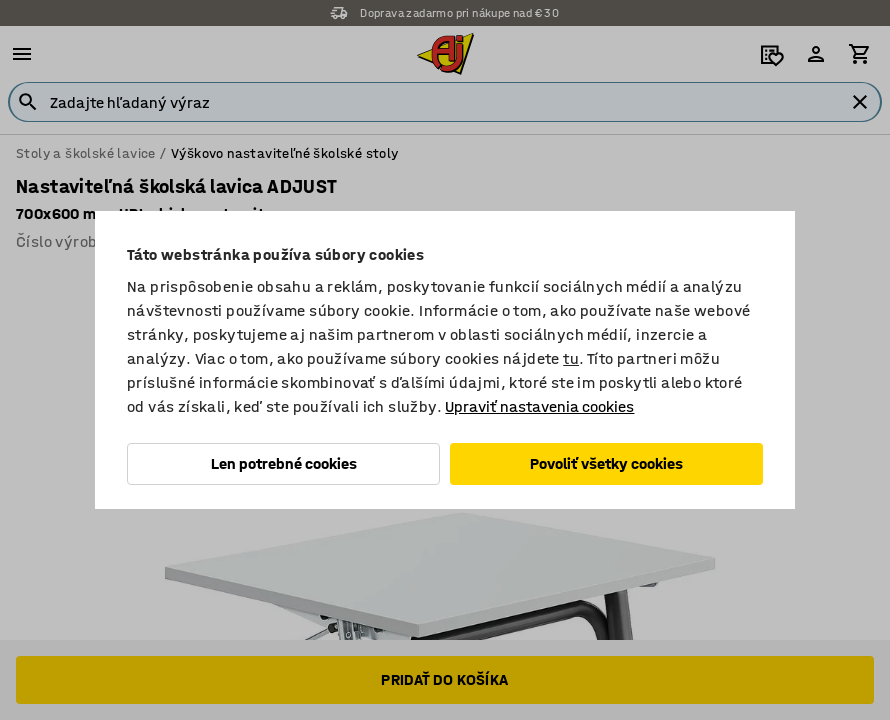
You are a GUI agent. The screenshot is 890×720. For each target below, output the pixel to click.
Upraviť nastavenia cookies (539, 406)
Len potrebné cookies (284, 463)
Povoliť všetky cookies (606, 463)
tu (571, 358)
